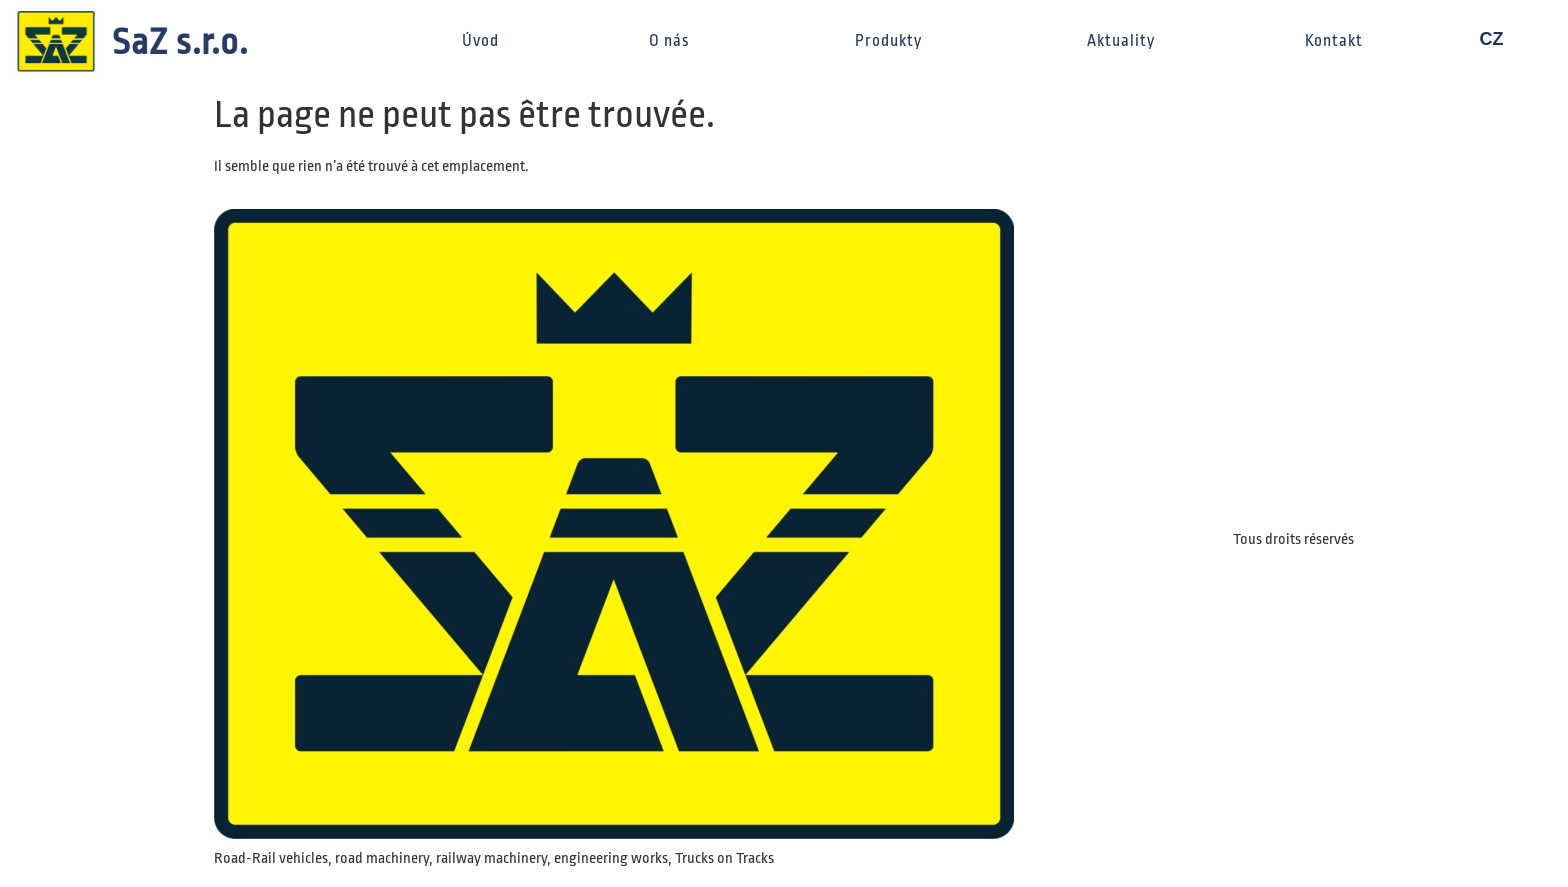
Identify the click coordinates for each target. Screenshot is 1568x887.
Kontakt (1334, 41)
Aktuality (1121, 41)
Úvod (480, 41)
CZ (1500, 39)
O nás (677, 41)
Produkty (896, 41)
